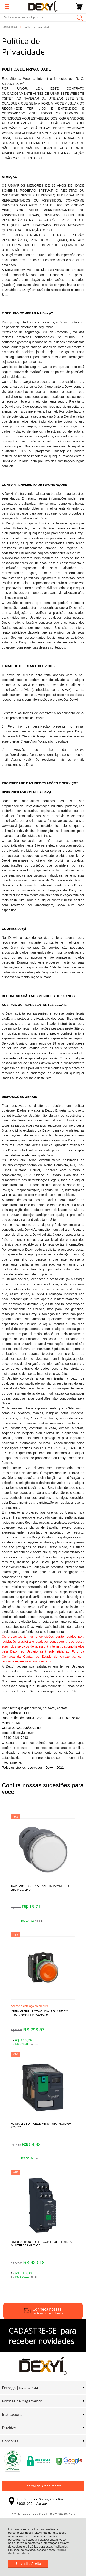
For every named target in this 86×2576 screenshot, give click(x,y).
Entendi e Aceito (28, 2563)
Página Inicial (10, 27)
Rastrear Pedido (29, 2388)
